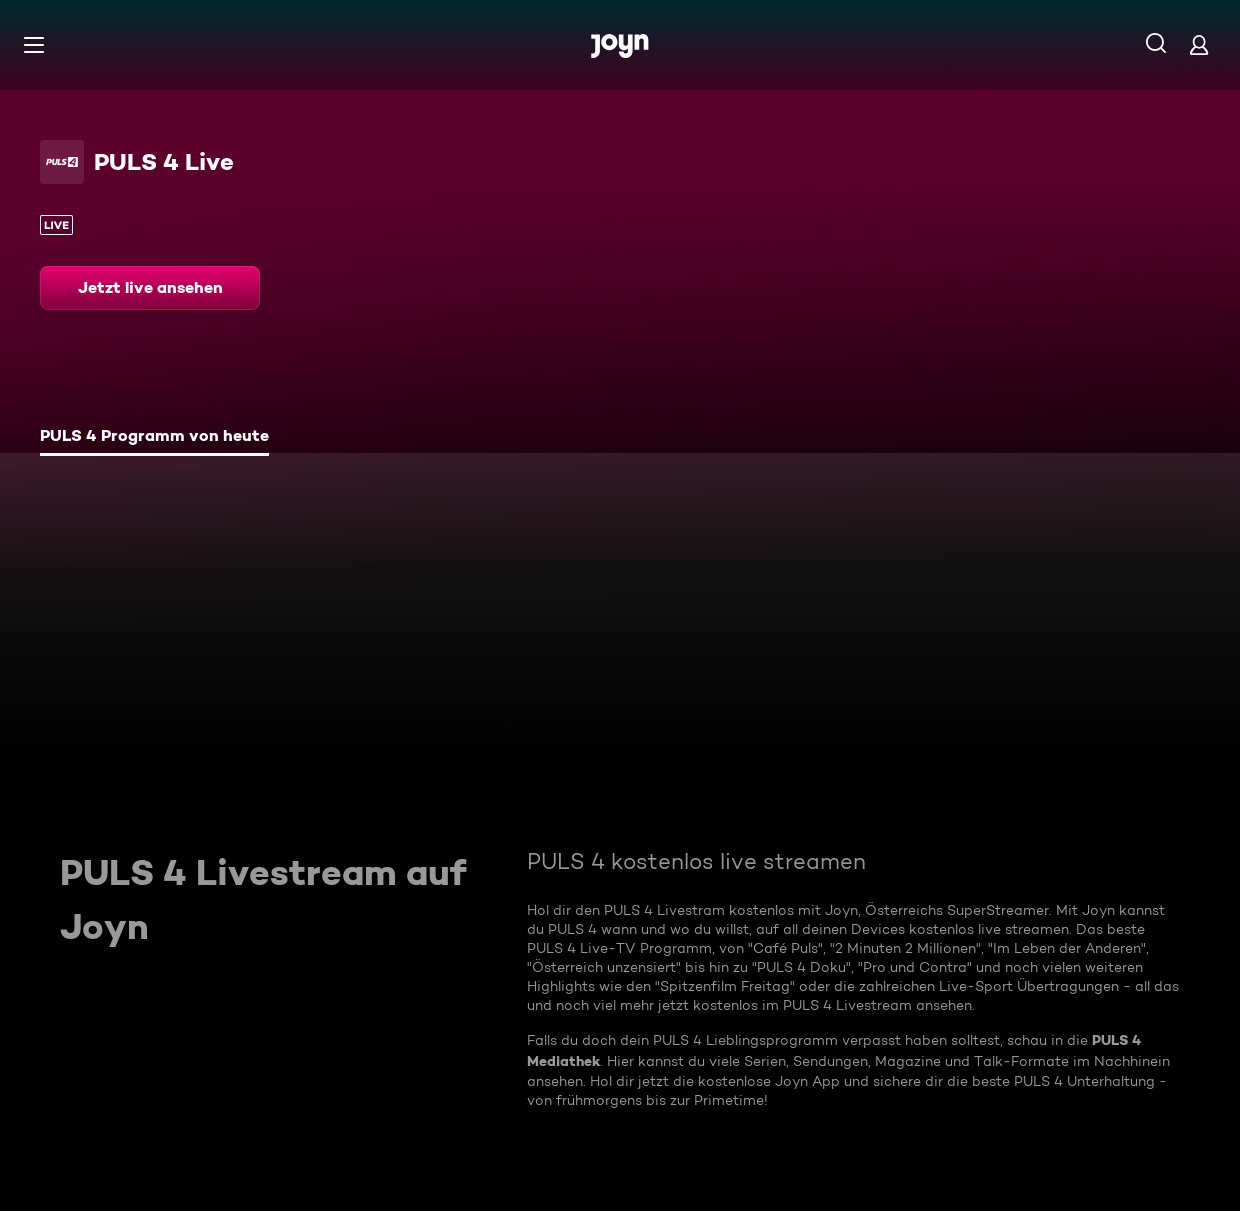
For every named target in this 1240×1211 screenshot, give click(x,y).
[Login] (1199, 44)
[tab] (154, 438)
